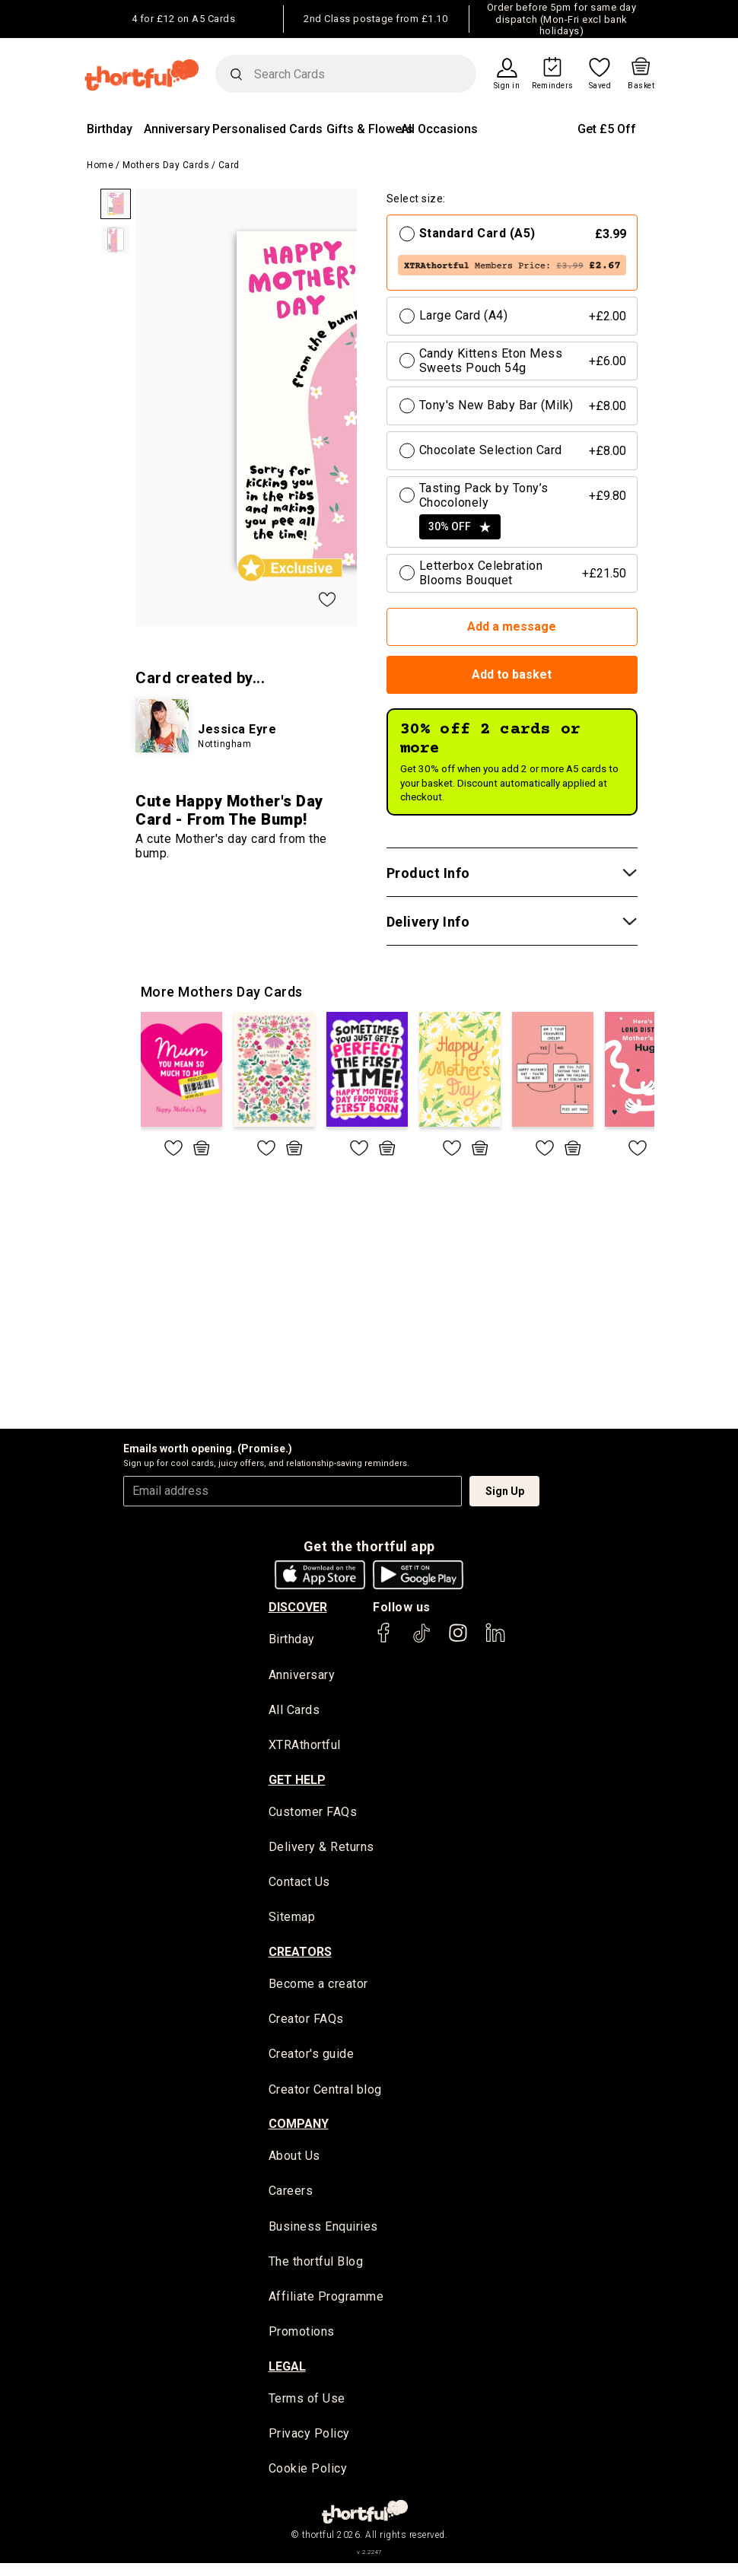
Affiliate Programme (326, 2306)
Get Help (297, 1782)
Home (100, 165)
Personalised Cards (267, 129)
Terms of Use (307, 2409)
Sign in (507, 86)
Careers (291, 2199)
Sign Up (504, 1491)
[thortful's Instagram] (458, 1640)
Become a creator (318, 1988)
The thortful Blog (316, 2270)
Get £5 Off (606, 129)
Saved (600, 86)
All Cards (294, 1711)
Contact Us (299, 1885)
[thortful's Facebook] (384, 1640)
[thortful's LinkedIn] (495, 1640)
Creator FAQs (306, 2024)
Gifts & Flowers (369, 129)
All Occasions (439, 129)
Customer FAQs (313, 1814)
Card (229, 165)
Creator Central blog (325, 2096)
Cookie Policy (308, 2481)
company (299, 2131)
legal (287, 2377)
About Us (294, 2163)
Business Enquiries (323, 2235)
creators (300, 1956)
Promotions (302, 2342)
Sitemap (292, 1921)
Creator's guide (312, 2060)
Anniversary (177, 129)
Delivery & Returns (321, 1850)
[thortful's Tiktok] (421, 1640)
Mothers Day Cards (166, 165)
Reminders (553, 86)
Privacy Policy (309, 2445)
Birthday (109, 129)
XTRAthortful (305, 1747)
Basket (641, 86)
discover (298, 1607)
